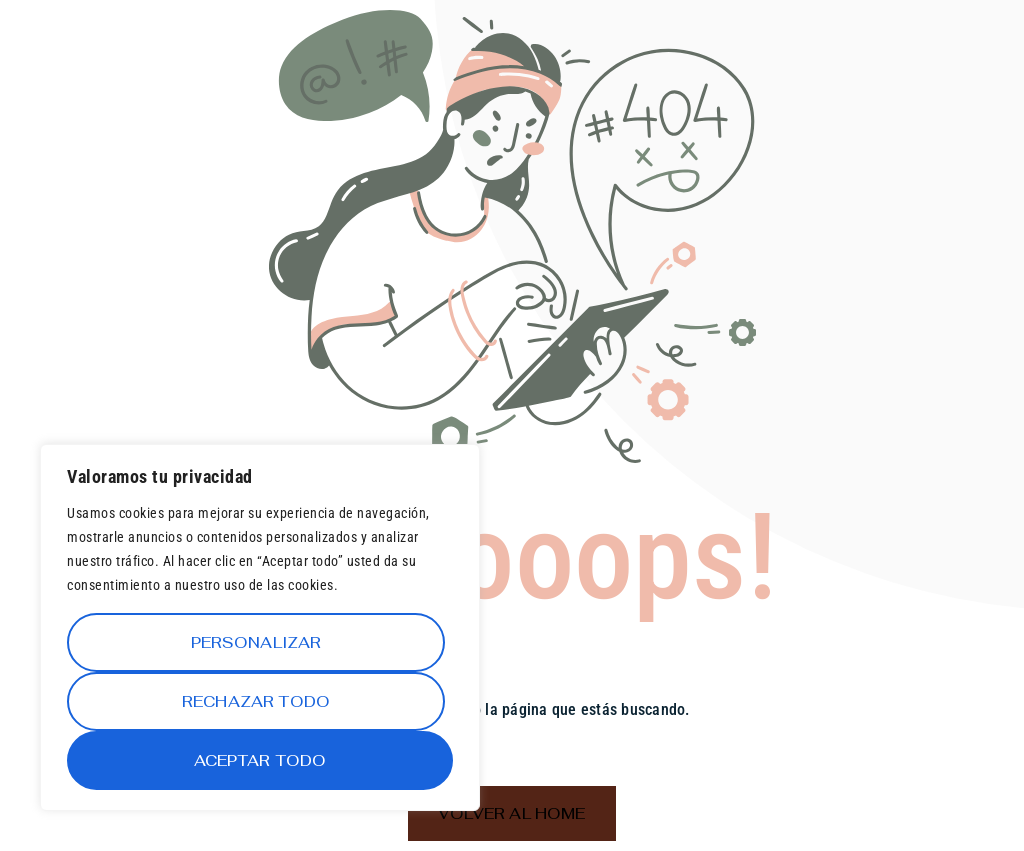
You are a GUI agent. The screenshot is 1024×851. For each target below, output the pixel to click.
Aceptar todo (260, 760)
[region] (260, 627)
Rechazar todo (256, 701)
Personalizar (256, 642)
